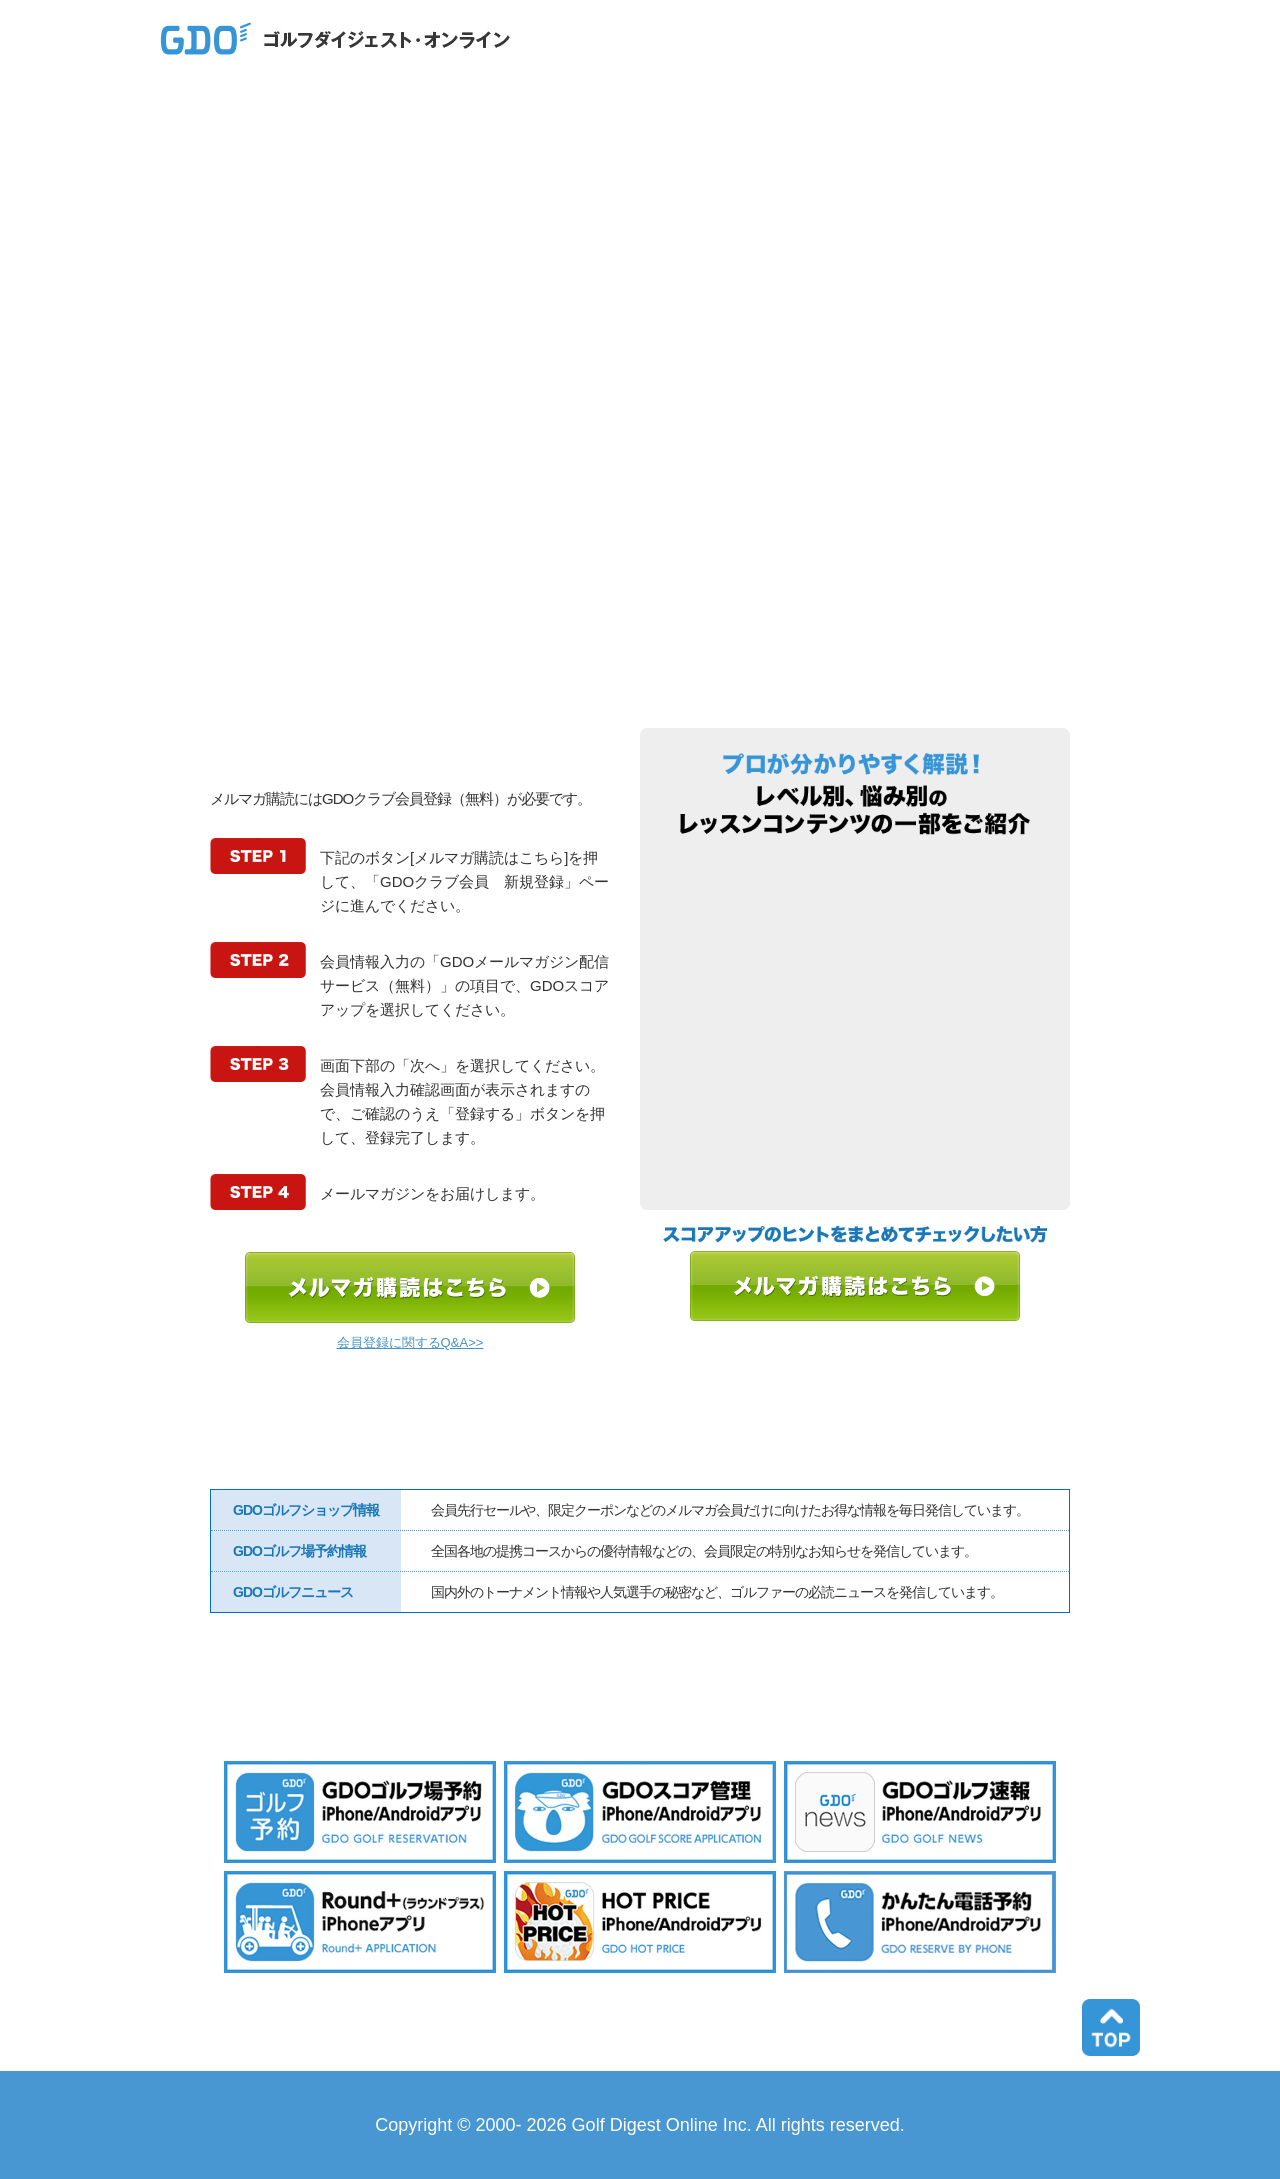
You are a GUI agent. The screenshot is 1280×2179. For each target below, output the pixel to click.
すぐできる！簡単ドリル (855, 879)
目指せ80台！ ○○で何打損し (855, 1092)
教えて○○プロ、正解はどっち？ (855, 1163)
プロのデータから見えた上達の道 (855, 1021)
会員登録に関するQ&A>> (410, 1342)
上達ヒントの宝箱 (855, 950)
